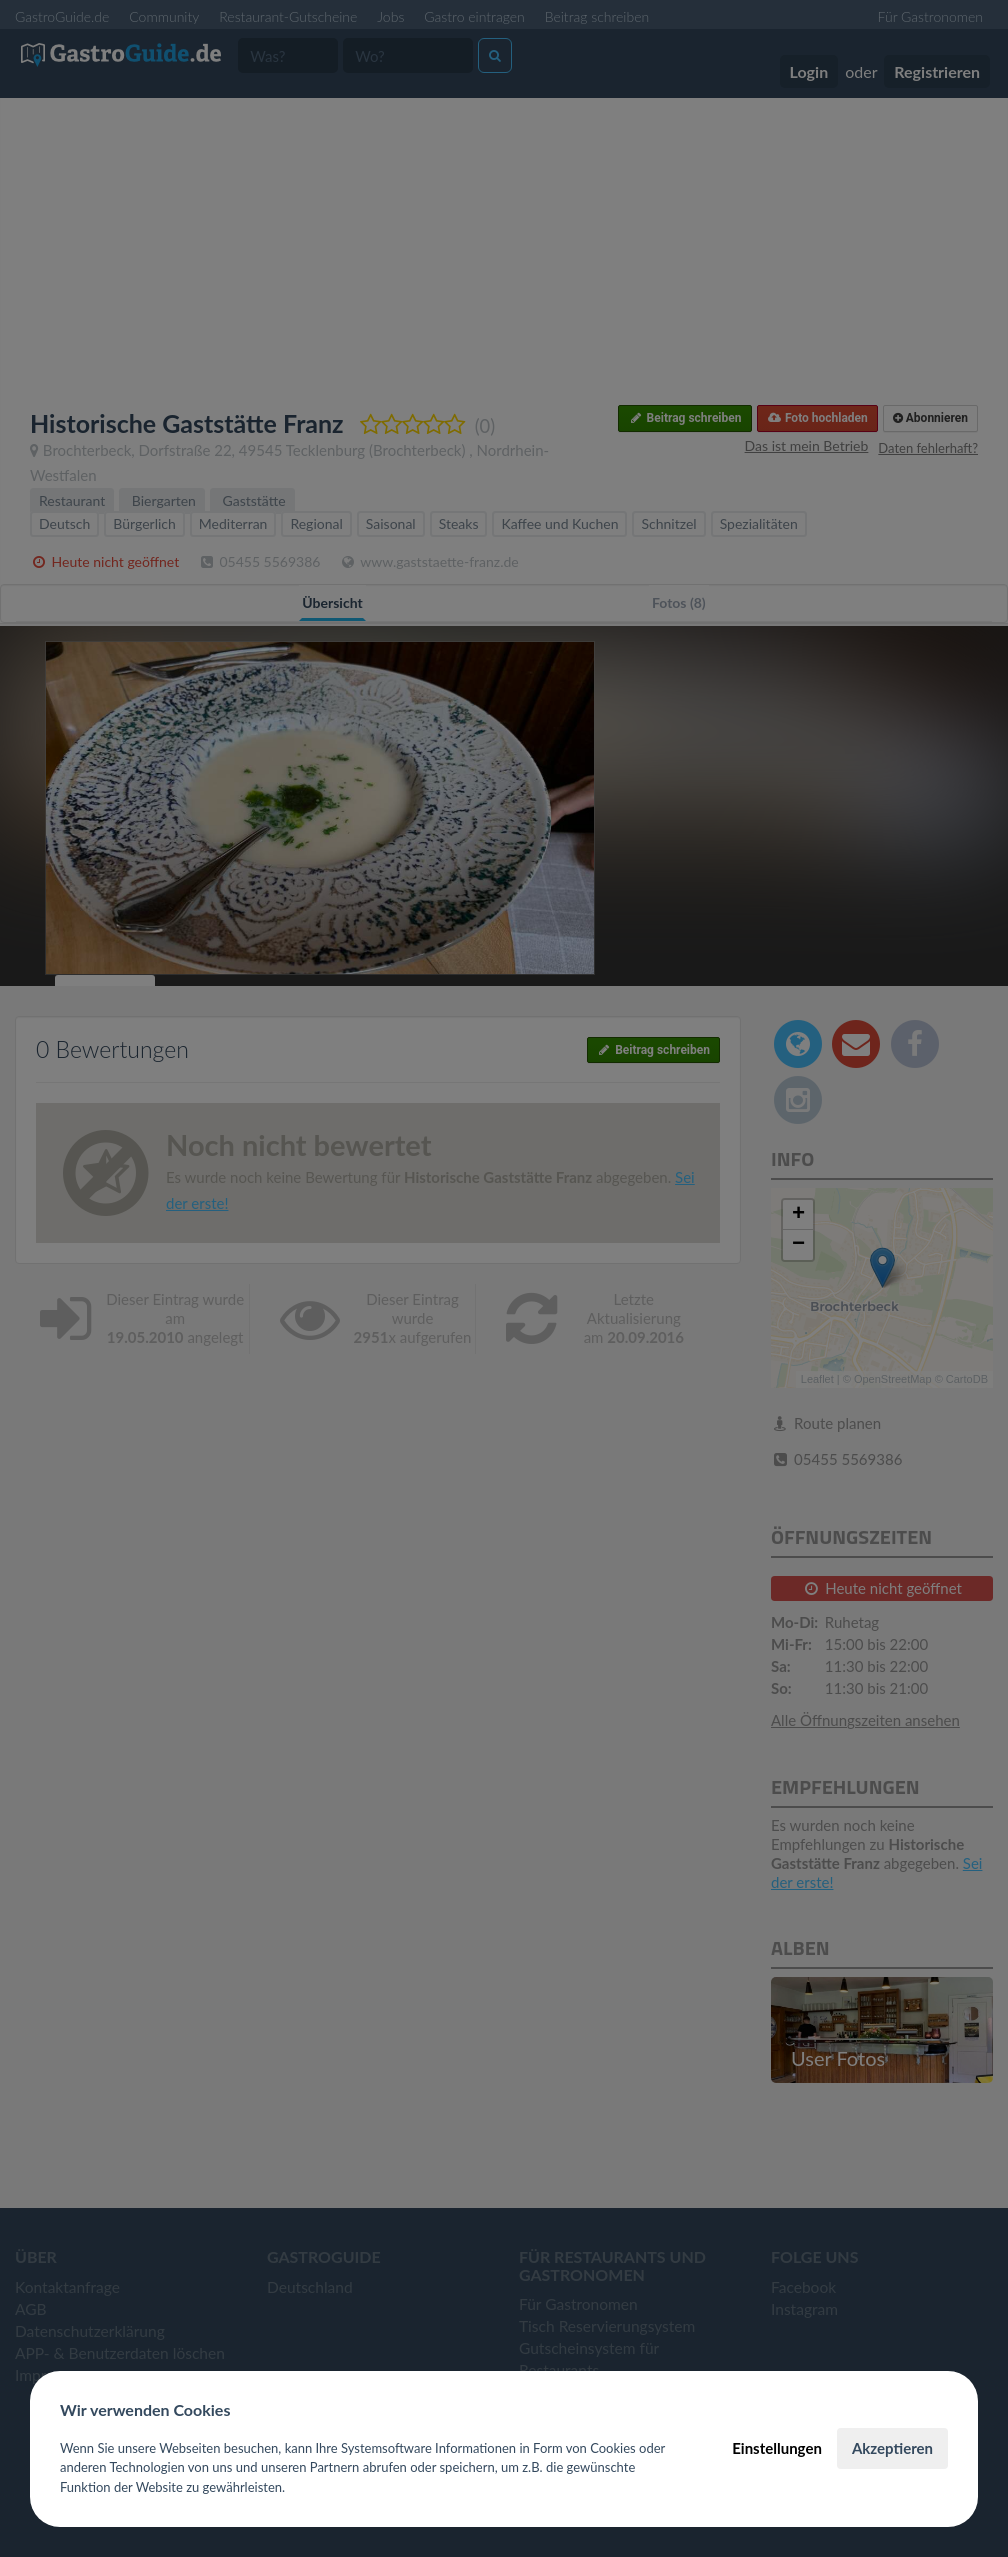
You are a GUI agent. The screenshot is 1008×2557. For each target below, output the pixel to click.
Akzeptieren (892, 2448)
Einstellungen (777, 2448)
